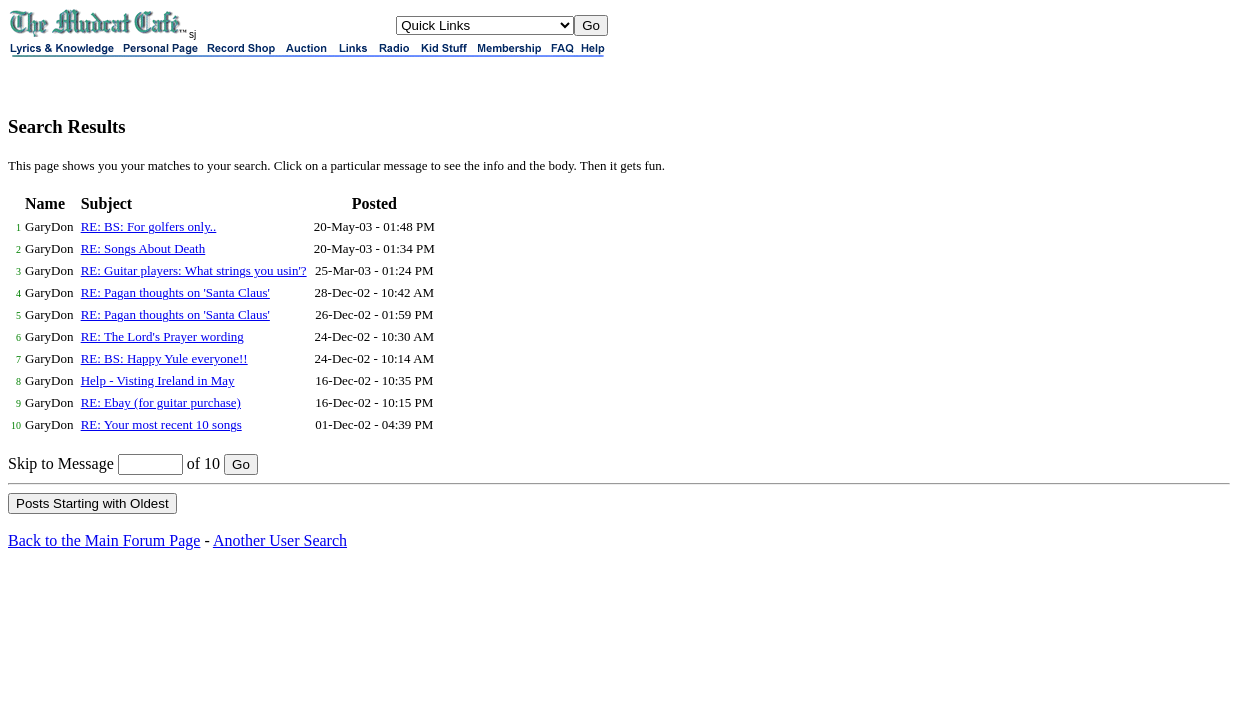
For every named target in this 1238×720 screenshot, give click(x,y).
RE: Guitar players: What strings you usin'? (194, 270)
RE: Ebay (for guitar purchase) (161, 402)
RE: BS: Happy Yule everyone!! (164, 358)
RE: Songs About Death (143, 248)
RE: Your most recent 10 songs (161, 424)
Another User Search (280, 540)
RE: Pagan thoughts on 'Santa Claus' (175, 292)
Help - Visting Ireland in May (158, 380)
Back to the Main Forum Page (104, 540)
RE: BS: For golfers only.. (149, 226)
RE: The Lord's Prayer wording (162, 336)
